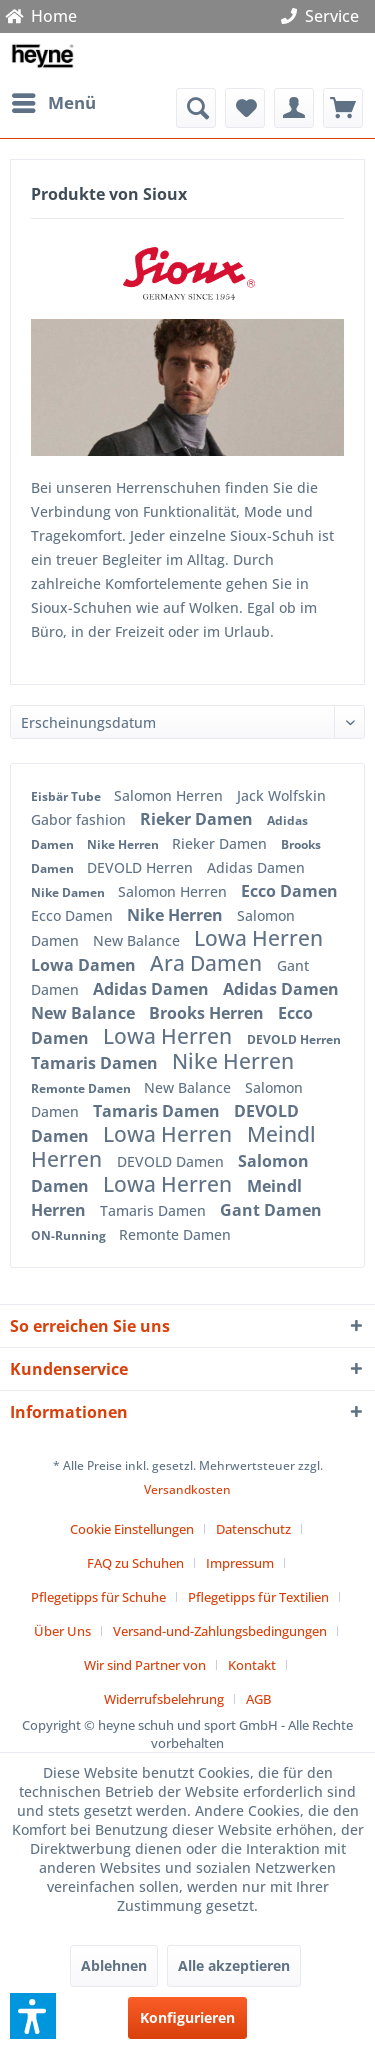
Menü (54, 100)
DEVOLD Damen (172, 1161)
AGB (258, 1699)
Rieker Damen (198, 819)
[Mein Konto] (294, 108)
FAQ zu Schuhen (135, 1563)
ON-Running (70, 1235)
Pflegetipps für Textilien (258, 1597)
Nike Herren (124, 844)
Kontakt (252, 1665)
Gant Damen (271, 1210)
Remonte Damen (82, 1088)
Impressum (240, 1563)
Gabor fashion (80, 819)
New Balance (138, 940)
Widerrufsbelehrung (164, 1699)
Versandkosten (187, 1489)
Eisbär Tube (67, 796)
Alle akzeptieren (234, 1965)
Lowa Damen (85, 965)
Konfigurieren (187, 2017)
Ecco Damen (289, 891)
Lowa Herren (258, 938)
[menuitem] (53, 103)
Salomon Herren (170, 795)
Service (324, 16)
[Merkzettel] (245, 108)
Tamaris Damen (96, 1063)
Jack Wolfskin (281, 795)
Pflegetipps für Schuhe (98, 1597)
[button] (33, 2016)
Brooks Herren (208, 1013)
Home (41, 16)
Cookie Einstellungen (132, 1529)
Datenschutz (253, 1529)
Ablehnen (114, 1965)
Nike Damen (69, 892)
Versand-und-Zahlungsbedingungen (220, 1631)
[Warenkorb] (343, 108)
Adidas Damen (256, 867)
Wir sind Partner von (145, 1665)
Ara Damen (208, 963)
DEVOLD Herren (142, 867)
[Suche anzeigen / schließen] (196, 108)
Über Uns (62, 1631)
